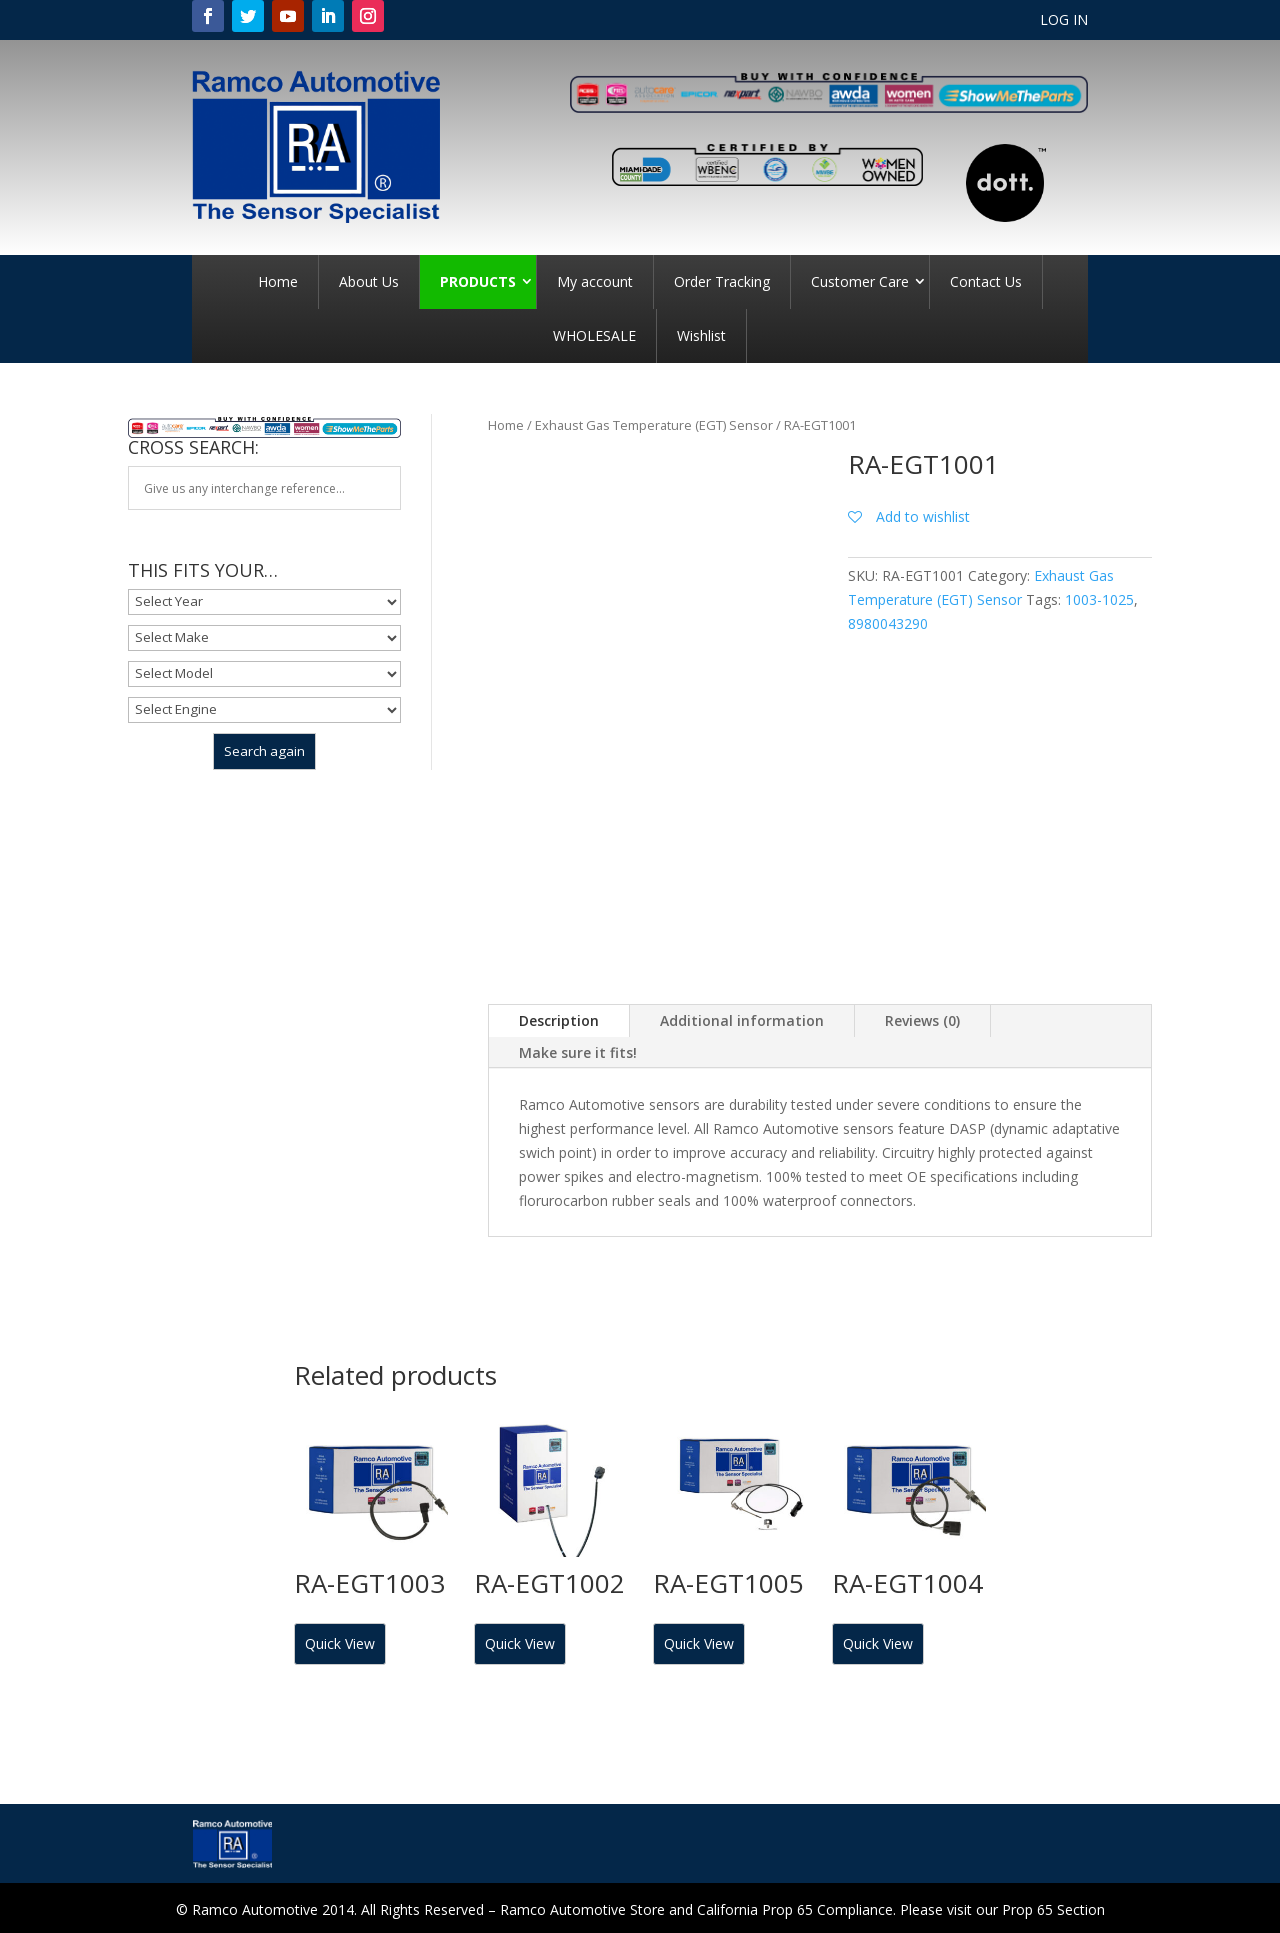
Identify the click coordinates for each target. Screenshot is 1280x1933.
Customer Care (860, 281)
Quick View (340, 1643)
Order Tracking (722, 281)
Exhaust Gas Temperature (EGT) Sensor (654, 425)
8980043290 (888, 623)
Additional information (742, 1020)
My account (595, 281)
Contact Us (986, 281)
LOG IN (1064, 21)
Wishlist (701, 335)
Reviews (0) (922, 1020)
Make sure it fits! (578, 1052)
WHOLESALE (594, 335)
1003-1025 (1099, 599)
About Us (369, 281)
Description (559, 1020)
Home (278, 281)
